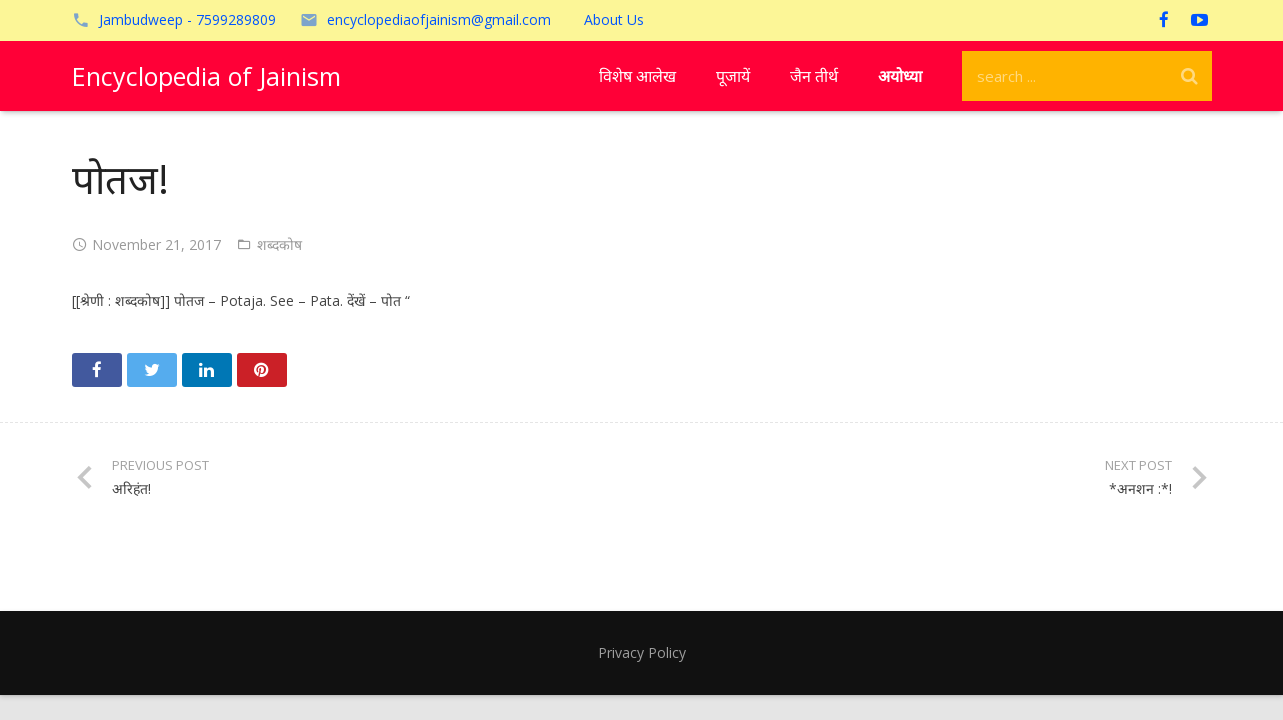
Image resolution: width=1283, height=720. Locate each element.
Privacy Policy (642, 652)
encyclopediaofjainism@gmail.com (439, 19)
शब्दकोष (279, 244)
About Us (614, 19)
